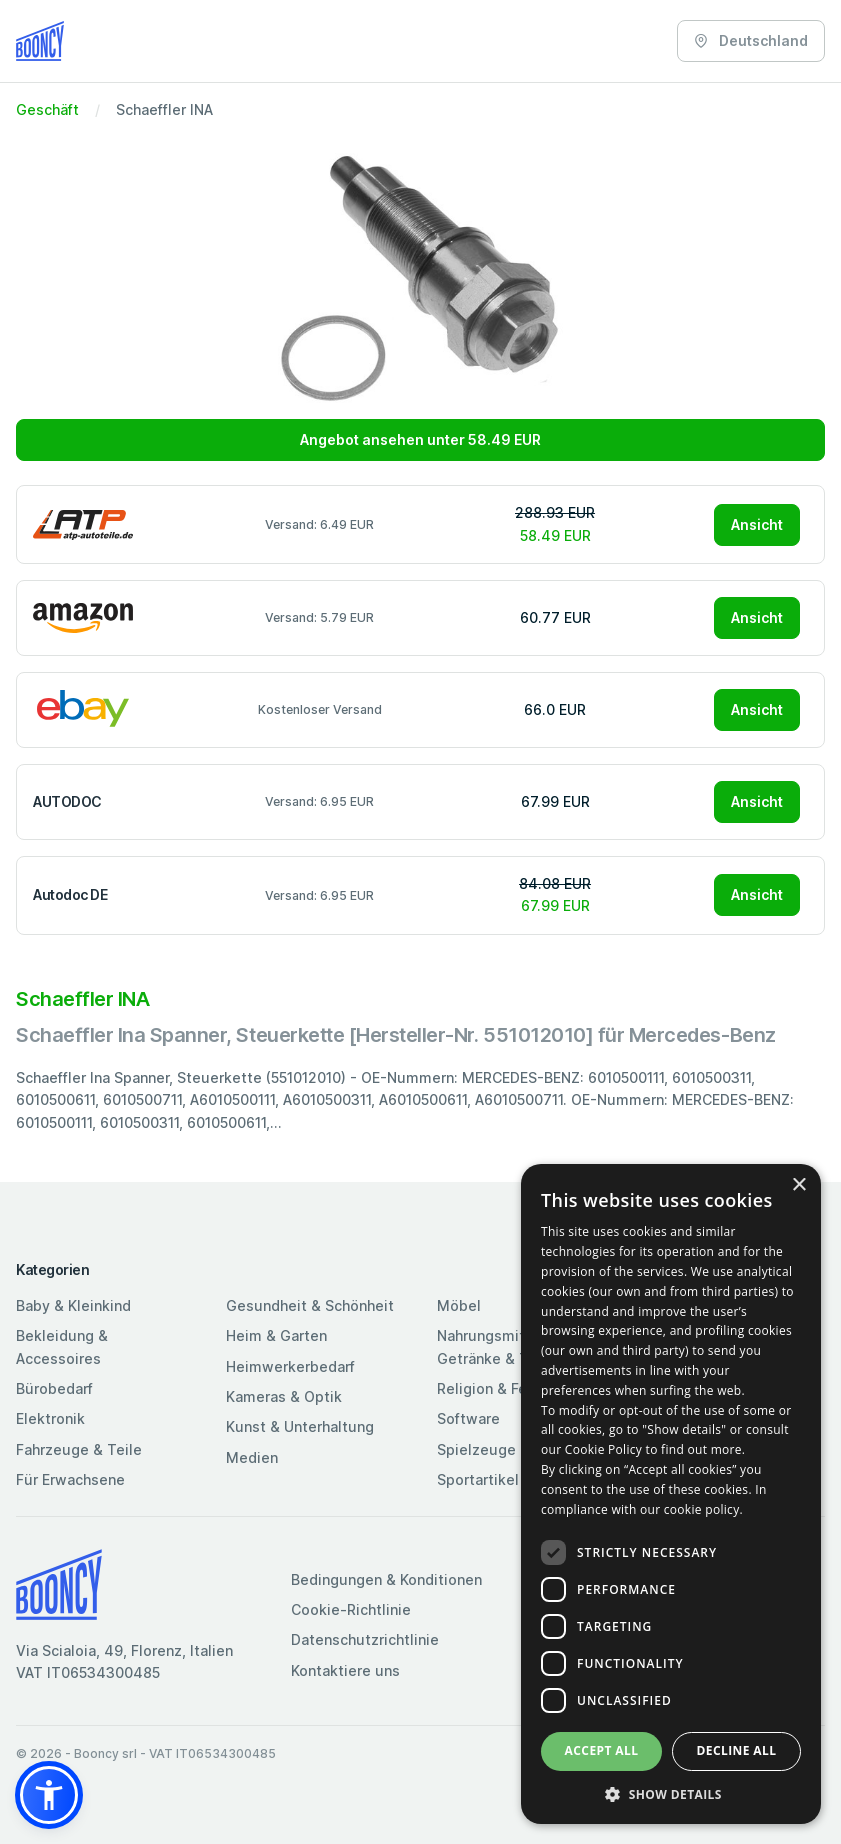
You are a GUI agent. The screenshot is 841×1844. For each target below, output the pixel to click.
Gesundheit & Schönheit (310, 1305)
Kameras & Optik (284, 1396)
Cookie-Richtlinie (351, 1609)
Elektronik (50, 1418)
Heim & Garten (276, 1335)
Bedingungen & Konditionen (386, 1579)
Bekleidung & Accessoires (62, 1346)
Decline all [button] (737, 1750)
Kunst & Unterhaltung (300, 1426)
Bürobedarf (54, 1388)
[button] (49, 1795)
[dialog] (671, 1494)
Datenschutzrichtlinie (365, 1639)
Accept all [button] (602, 1750)
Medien (252, 1457)
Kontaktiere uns (345, 1670)
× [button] (798, 1185)
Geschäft (47, 109)
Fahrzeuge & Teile (79, 1449)
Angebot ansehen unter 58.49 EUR (420, 439)
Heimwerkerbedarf (290, 1366)
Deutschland (751, 40)
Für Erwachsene (70, 1479)
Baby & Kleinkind (73, 1305)
